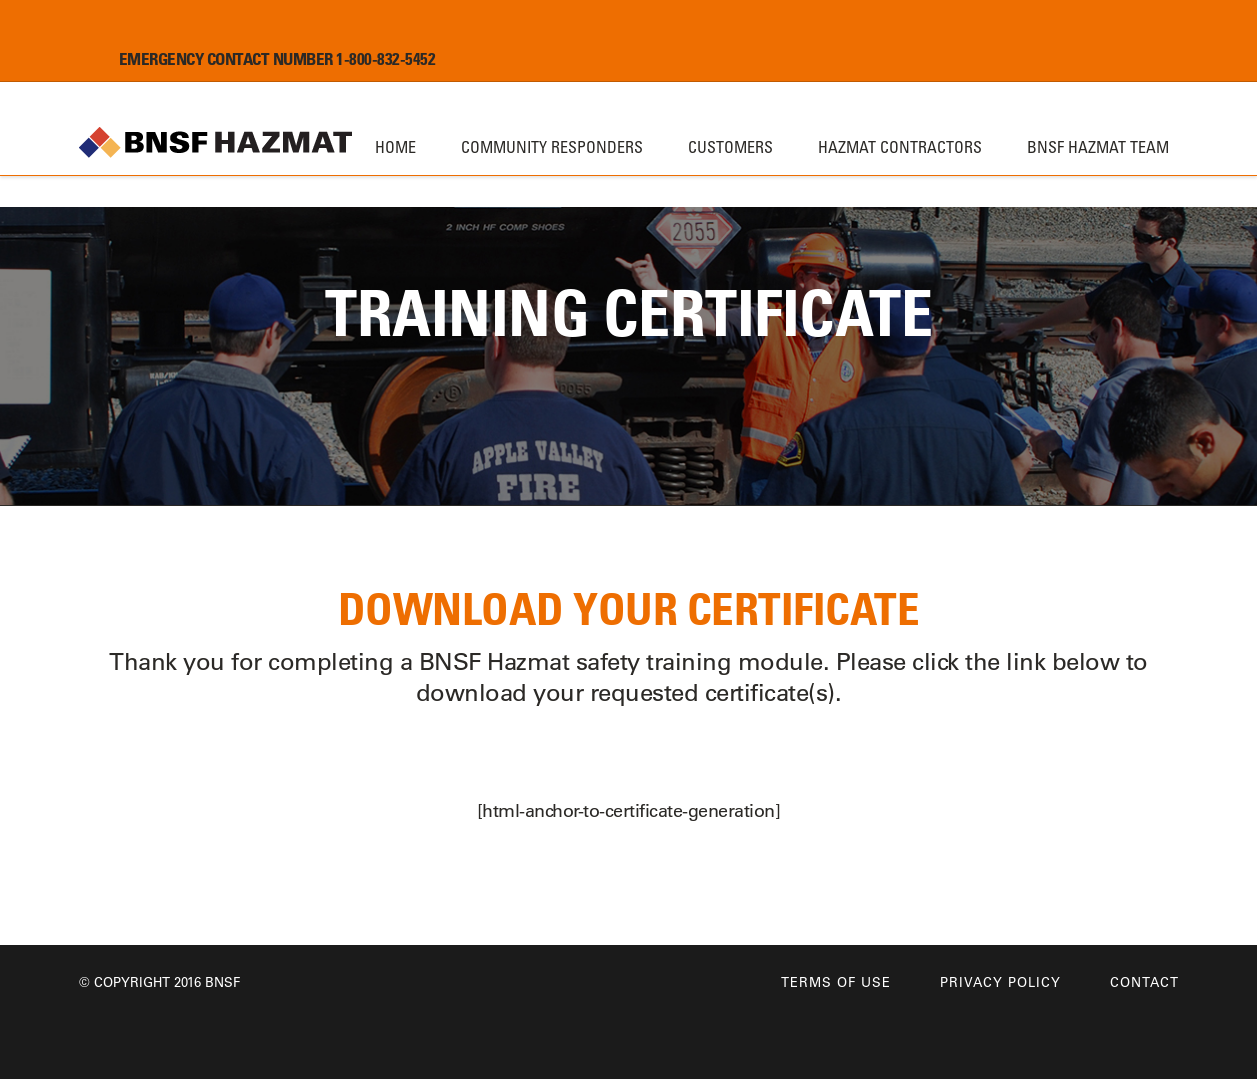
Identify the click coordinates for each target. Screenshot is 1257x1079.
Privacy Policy (1000, 981)
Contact (1144, 981)
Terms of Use (836, 981)
